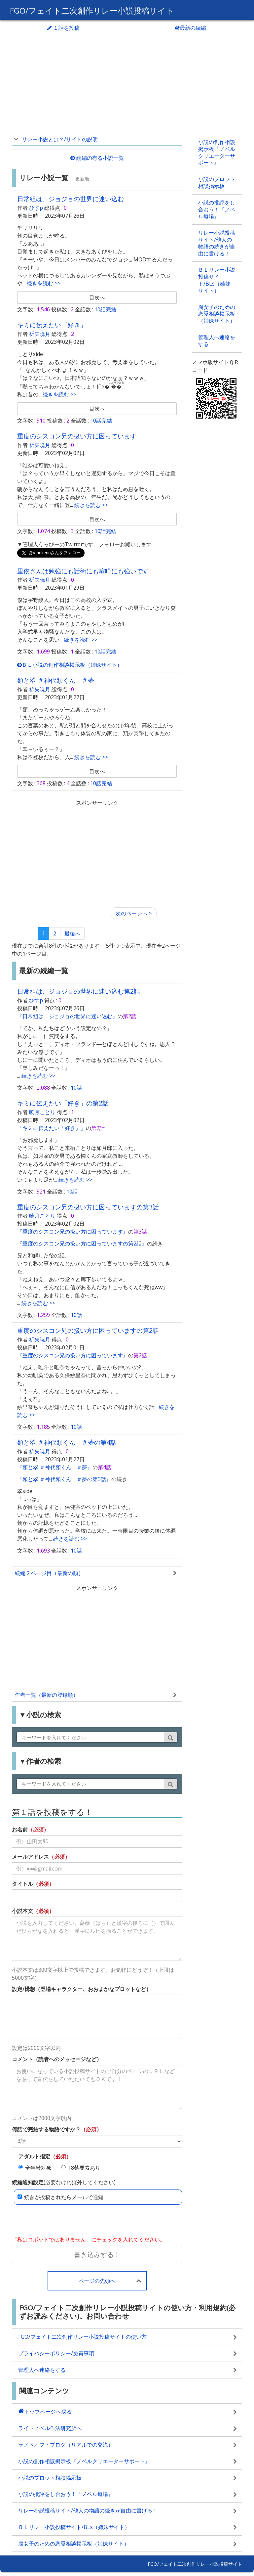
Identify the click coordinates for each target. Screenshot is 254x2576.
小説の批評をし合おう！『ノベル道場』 (216, 209)
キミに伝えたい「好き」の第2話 (63, 1103)
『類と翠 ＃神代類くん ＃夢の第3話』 (64, 1479)
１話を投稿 (63, 27)
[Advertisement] (127, 84)
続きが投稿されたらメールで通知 (60, 2197)
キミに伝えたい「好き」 (51, 324)
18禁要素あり (80, 2167)
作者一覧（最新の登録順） (46, 1694)
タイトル (22, 1883)
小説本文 (22, 1911)
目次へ (97, 297)
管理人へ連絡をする (216, 341)
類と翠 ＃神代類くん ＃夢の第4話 (67, 1442)
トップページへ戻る (48, 2411)
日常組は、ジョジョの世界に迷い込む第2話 (78, 991)
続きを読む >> (42, 283)
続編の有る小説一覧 (97, 157)
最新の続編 (190, 27)
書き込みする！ (97, 2254)
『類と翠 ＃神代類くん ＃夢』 (54, 1467)
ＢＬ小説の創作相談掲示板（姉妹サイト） (69, 664)
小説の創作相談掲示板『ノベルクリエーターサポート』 (216, 152)
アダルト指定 (34, 2156)
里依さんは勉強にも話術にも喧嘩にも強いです (83, 570)
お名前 (20, 1829)
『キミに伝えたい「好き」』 (51, 1128)
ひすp (36, 207)
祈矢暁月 (39, 334)
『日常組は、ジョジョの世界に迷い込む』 (67, 1016)
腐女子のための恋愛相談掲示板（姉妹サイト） (216, 314)
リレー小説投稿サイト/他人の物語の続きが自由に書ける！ (216, 243)
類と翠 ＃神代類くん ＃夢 (55, 680)
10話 (76, 1087)
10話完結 (105, 309)
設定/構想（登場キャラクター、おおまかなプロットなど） (81, 1989)
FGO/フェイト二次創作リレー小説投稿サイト (92, 10)
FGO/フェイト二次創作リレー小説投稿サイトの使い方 (82, 2336)
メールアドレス (30, 1856)
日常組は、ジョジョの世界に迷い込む (70, 198)
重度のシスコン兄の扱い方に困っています (76, 435)
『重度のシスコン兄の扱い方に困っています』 (72, 1231)
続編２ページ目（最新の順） (49, 1573)
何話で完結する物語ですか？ (46, 2129)
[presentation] (62, 2221)
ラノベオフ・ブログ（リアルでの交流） (65, 2444)
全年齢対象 (35, 2167)
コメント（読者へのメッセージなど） (57, 2059)
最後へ (72, 933)
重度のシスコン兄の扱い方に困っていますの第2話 (88, 1330)
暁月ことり (42, 1112)
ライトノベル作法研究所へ (50, 2428)
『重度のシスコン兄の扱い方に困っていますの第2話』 (82, 1243)
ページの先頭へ (97, 2280)
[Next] (134, 913)
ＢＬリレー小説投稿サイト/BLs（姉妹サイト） (216, 280)
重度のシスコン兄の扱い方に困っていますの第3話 (88, 1206)
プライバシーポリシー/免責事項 (56, 2353)
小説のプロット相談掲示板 (216, 182)
